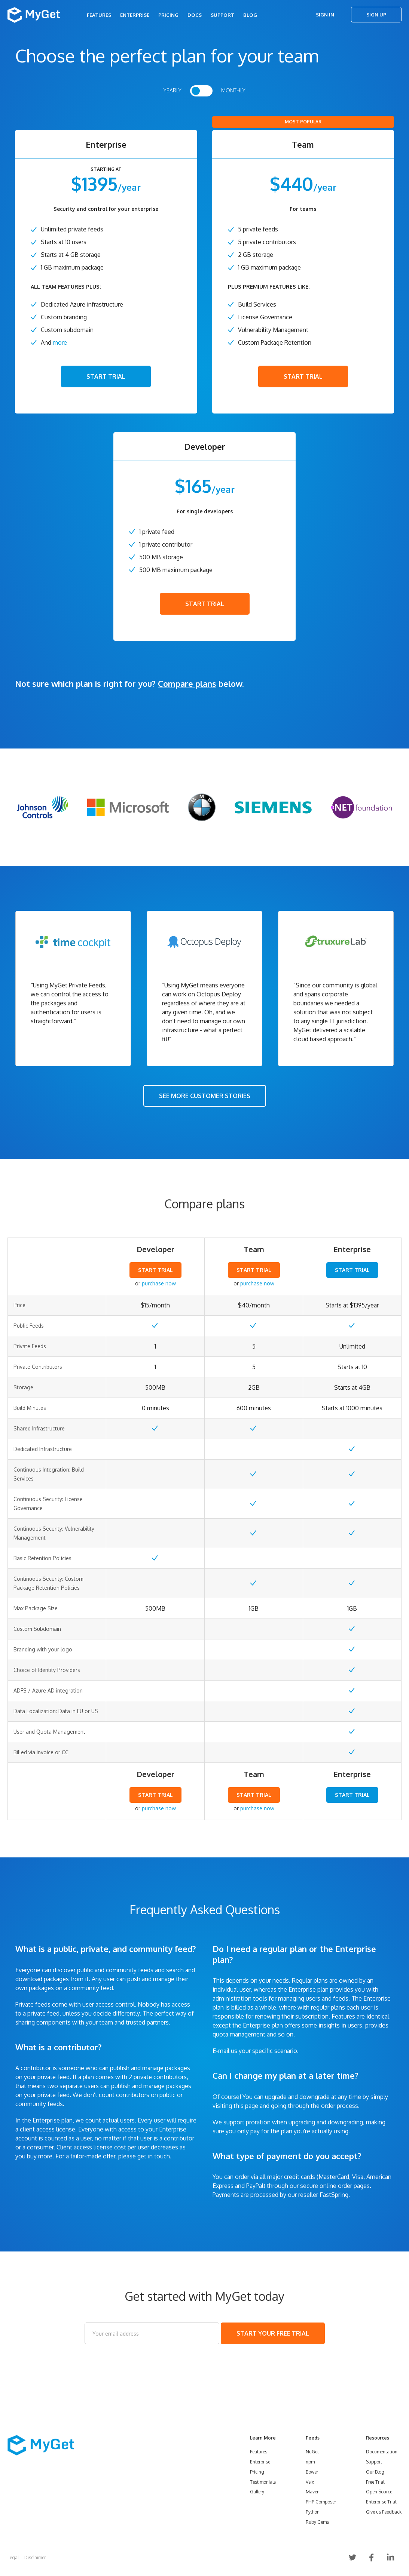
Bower (312, 2472)
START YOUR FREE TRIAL (272, 2333)
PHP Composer (321, 2502)
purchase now (159, 1283)
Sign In (325, 15)
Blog (250, 15)
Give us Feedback (384, 2512)
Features (99, 15)
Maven (313, 2491)
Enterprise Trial (381, 2502)
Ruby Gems (317, 2522)
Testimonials (263, 2482)
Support (222, 15)
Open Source (379, 2491)
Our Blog (375, 2472)
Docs (194, 15)
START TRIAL (105, 376)
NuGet (312, 2451)
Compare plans (187, 683)
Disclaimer (35, 2557)
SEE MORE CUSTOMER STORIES (204, 1096)
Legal (13, 2557)
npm (310, 2462)
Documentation (381, 2451)
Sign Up (376, 15)
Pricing (168, 15)
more (60, 342)
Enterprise (134, 15)
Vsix (310, 2482)
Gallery (257, 2491)
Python (313, 2512)
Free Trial (375, 2482)
